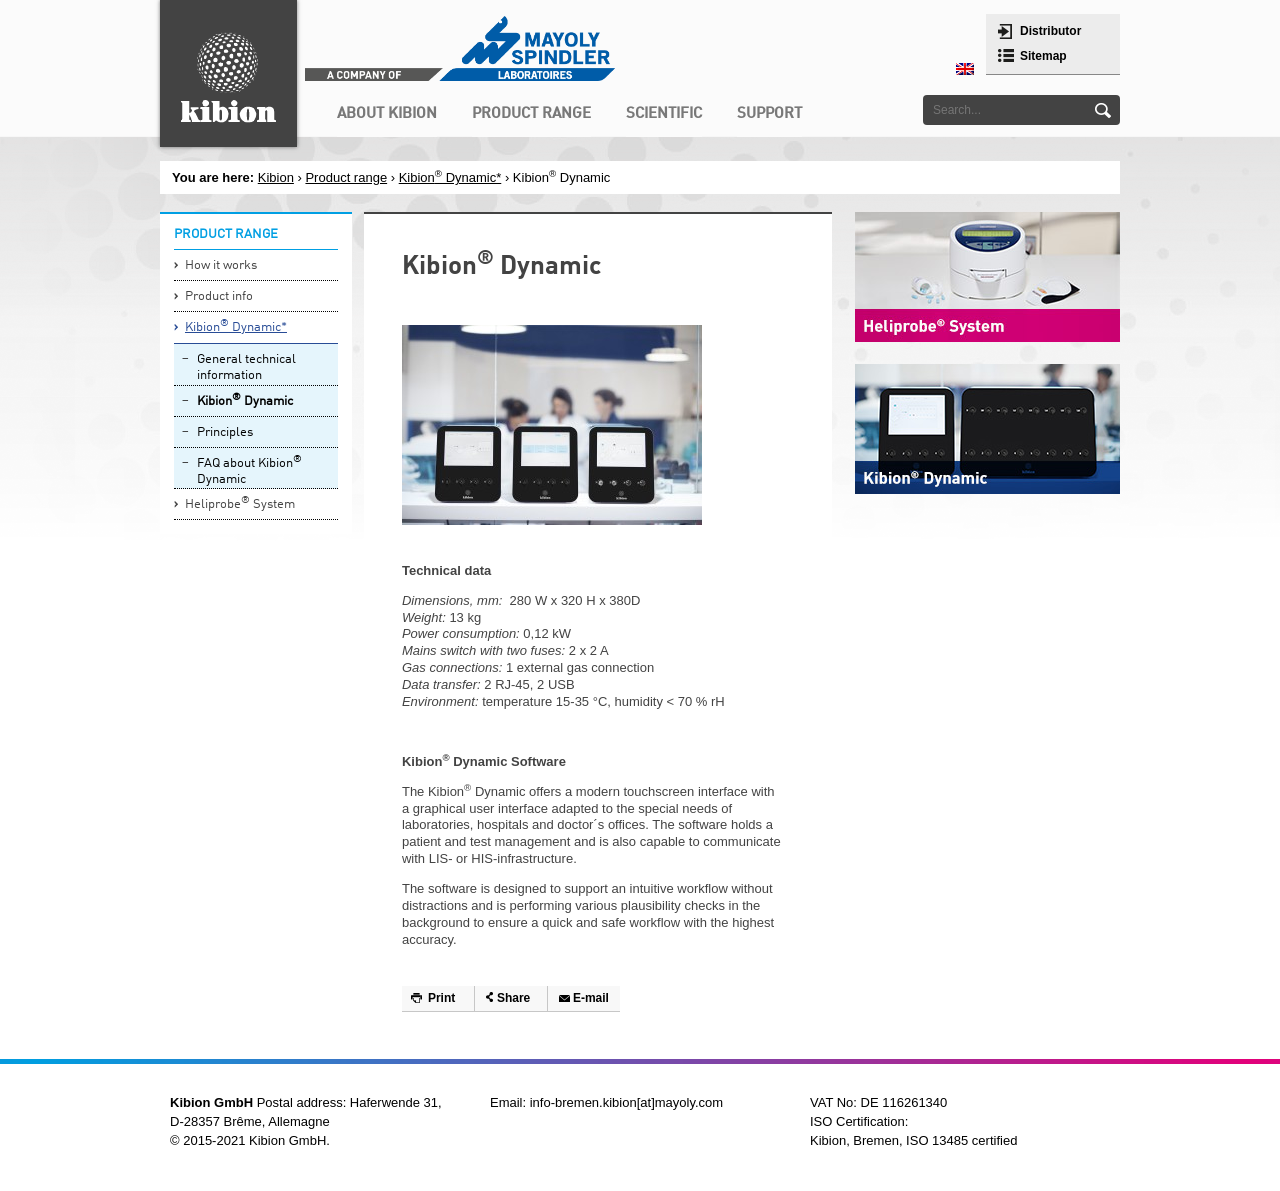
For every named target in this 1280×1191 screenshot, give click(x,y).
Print (441, 998)
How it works (221, 265)
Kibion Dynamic (245, 400)
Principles (225, 432)
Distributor (1050, 31)
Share (513, 998)
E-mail (591, 998)
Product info (219, 296)
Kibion (276, 177)
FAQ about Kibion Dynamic (249, 470)
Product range (346, 177)
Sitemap (1043, 56)
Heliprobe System (240, 503)
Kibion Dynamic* (450, 177)
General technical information (246, 367)
